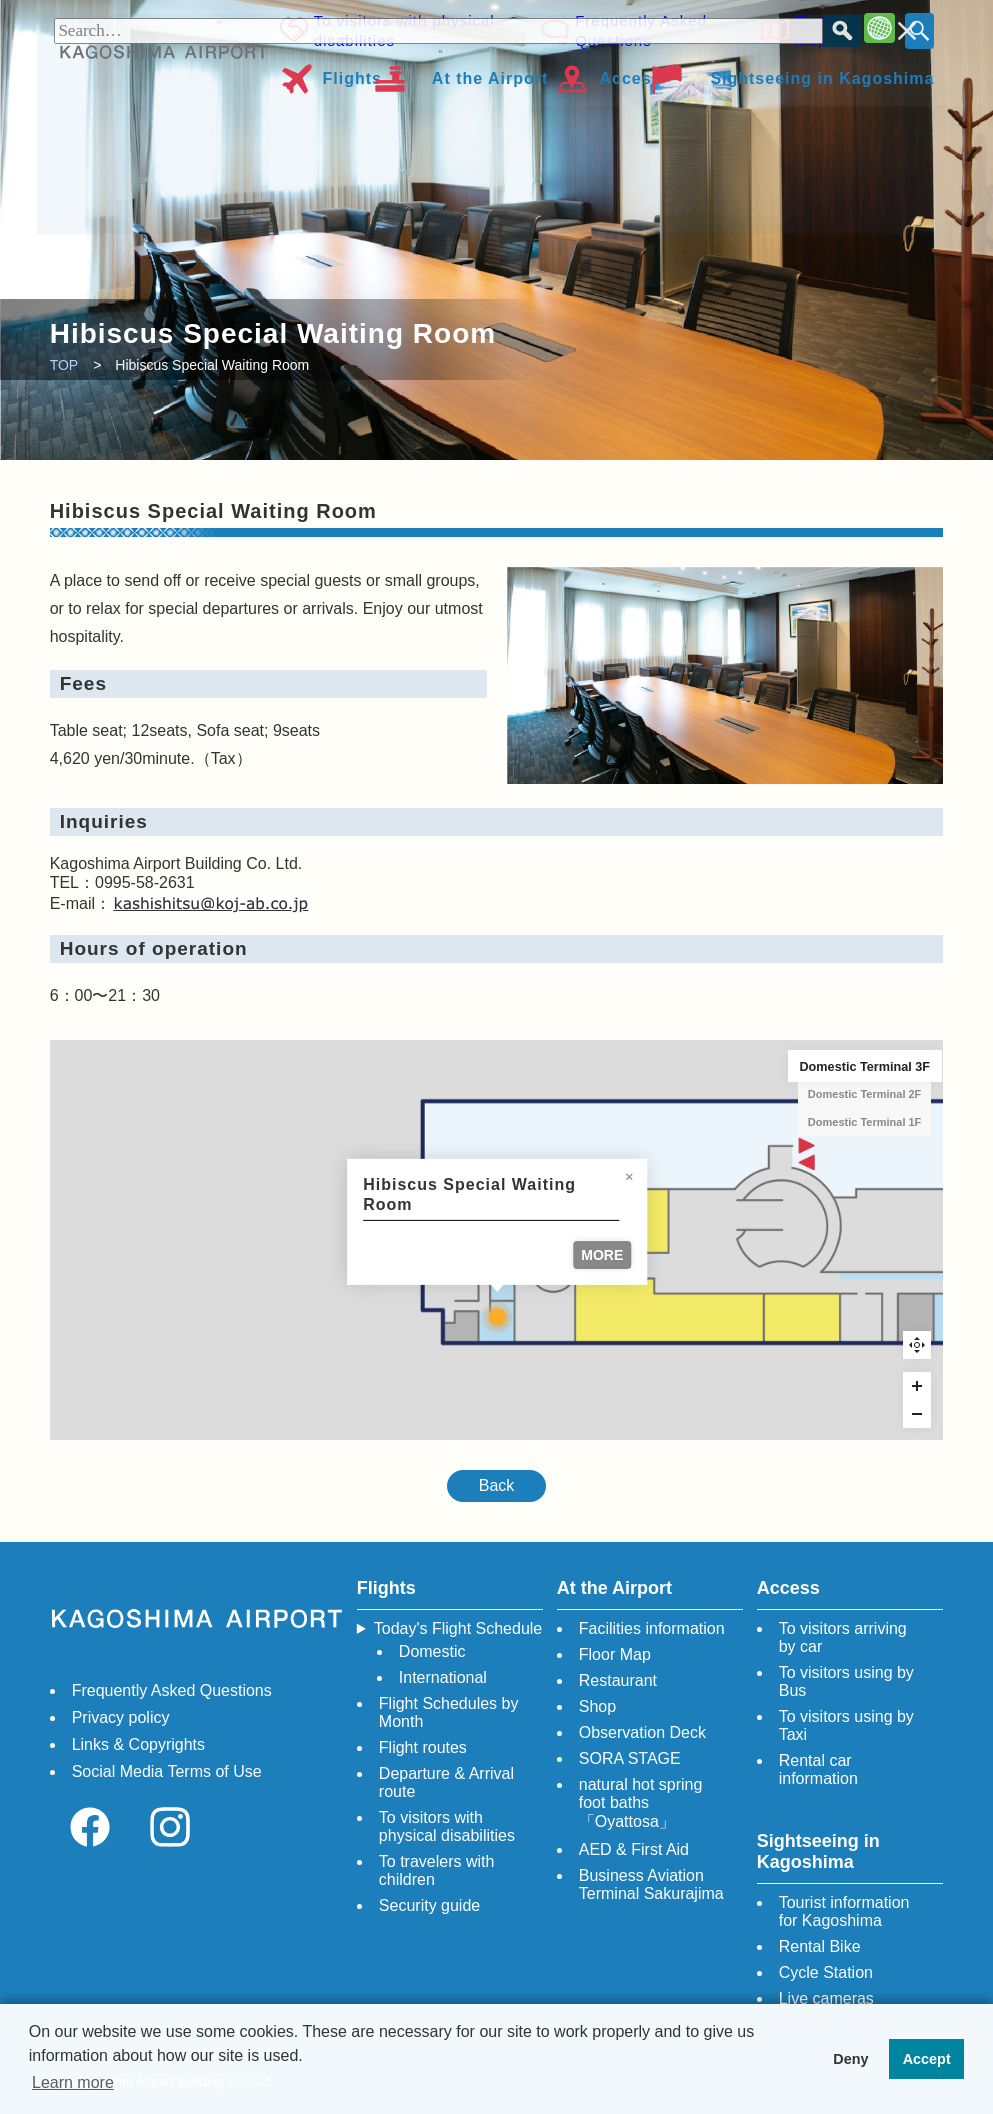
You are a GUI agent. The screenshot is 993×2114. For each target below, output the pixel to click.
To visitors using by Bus (846, 1681)
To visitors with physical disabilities (404, 29)
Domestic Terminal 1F (865, 1122)
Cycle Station (826, 1972)
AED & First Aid (634, 1849)
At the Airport (490, 76)
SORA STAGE (630, 1758)
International (443, 1677)
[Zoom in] (917, 1386)
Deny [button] (850, 2059)
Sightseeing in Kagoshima (822, 76)
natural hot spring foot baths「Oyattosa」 (641, 1803)
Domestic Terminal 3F (864, 1066)
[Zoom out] (917, 1414)
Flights (352, 76)
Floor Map (810, 29)
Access (630, 76)
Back (497, 1485)
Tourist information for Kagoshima (844, 1911)
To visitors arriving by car (843, 1637)
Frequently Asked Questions (639, 29)
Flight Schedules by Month (449, 1712)
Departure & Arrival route (446, 1782)
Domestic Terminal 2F (865, 1094)
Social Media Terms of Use (167, 1771)
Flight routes (423, 1747)
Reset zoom (917, 1345)
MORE (602, 1255)
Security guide (429, 1905)
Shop (597, 1706)
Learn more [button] (73, 2082)
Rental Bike (820, 1946)
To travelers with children (437, 1870)
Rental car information (818, 1769)
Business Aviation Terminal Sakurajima (651, 1884)
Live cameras (826, 1998)
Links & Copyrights (138, 1744)
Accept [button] (927, 2059)
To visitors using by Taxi (846, 1725)
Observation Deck (642, 1732)
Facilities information (652, 1628)
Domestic (432, 1651)
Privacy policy (121, 1717)
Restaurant (618, 1680)
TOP (64, 365)
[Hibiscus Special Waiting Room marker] (497, 1317)
